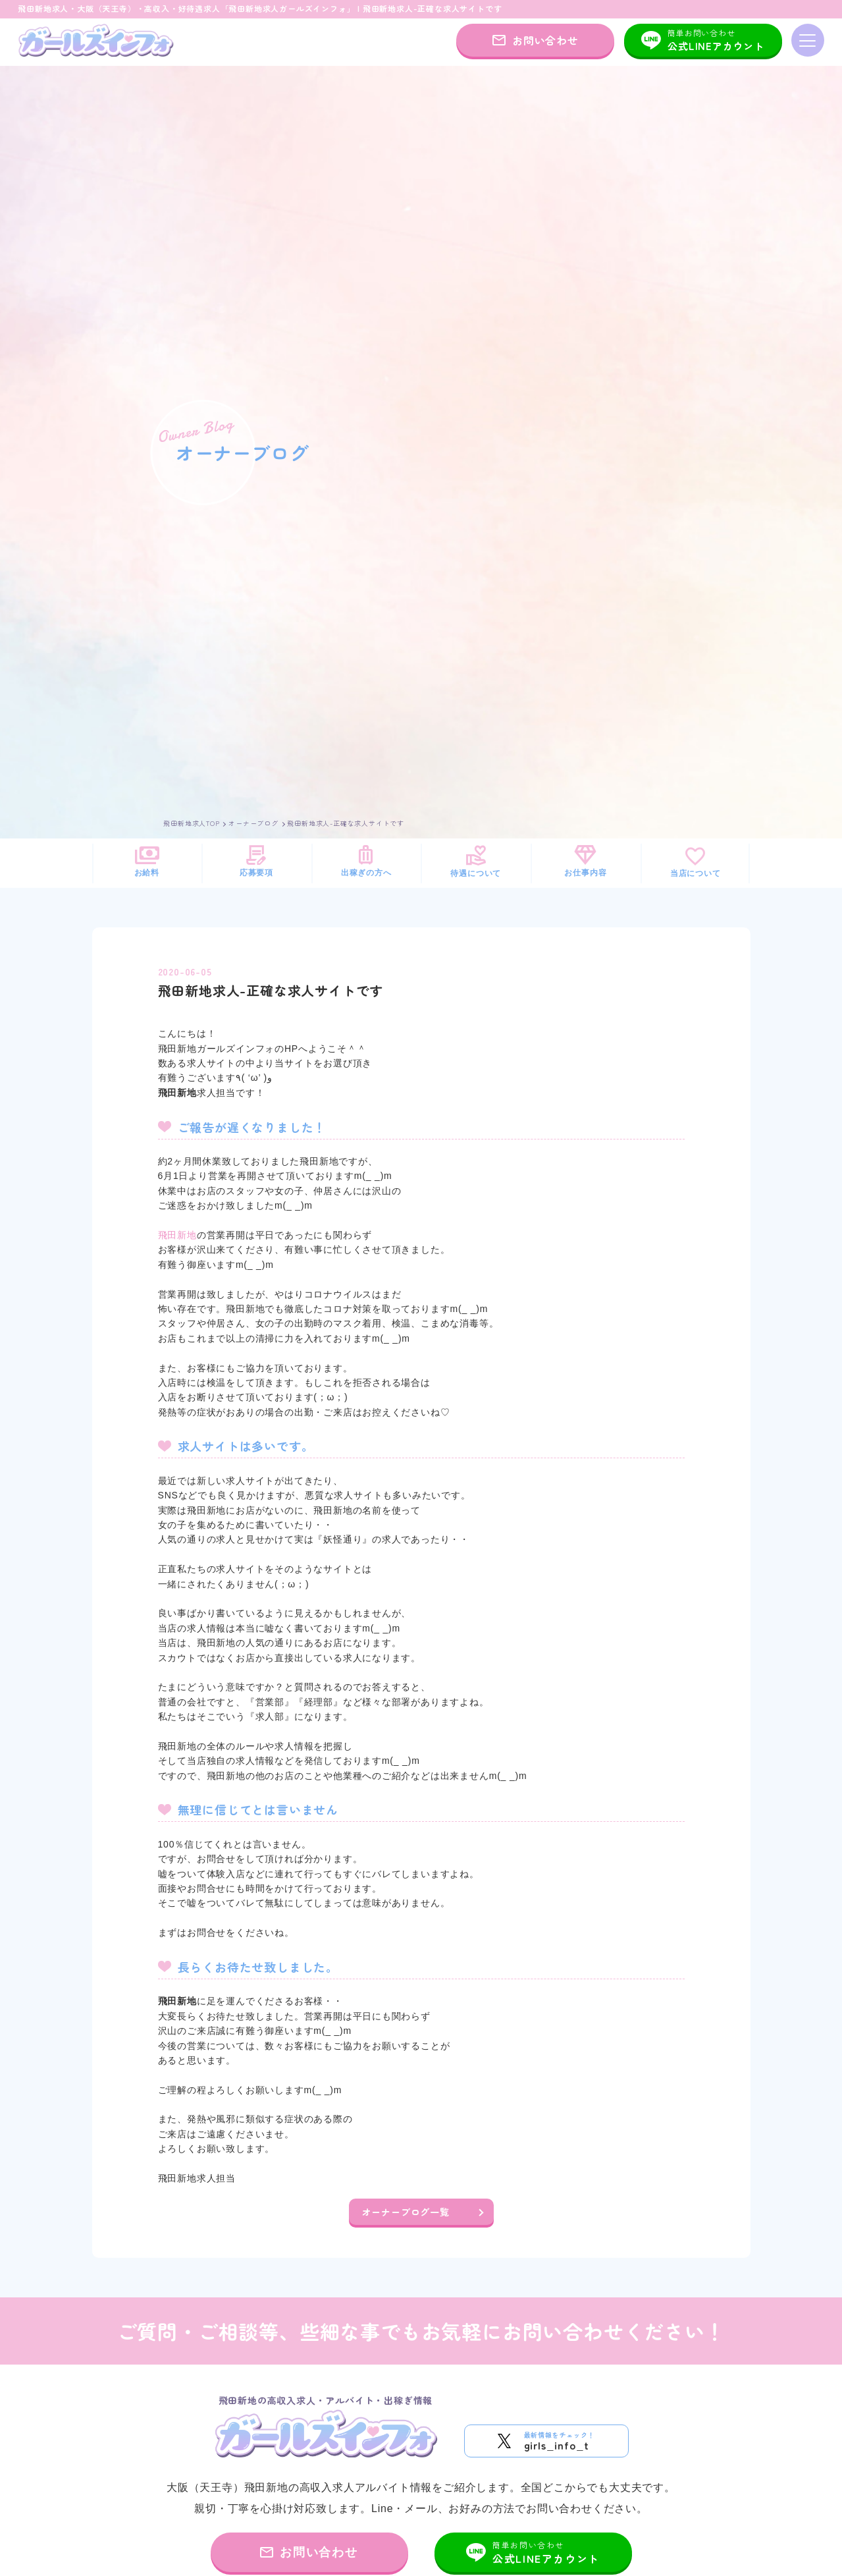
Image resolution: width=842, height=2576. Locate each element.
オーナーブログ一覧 (406, 2211)
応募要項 (256, 861)
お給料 (147, 861)
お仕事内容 (585, 861)
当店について (695, 861)
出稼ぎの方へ (366, 861)
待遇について (475, 861)
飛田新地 (177, 1235)
